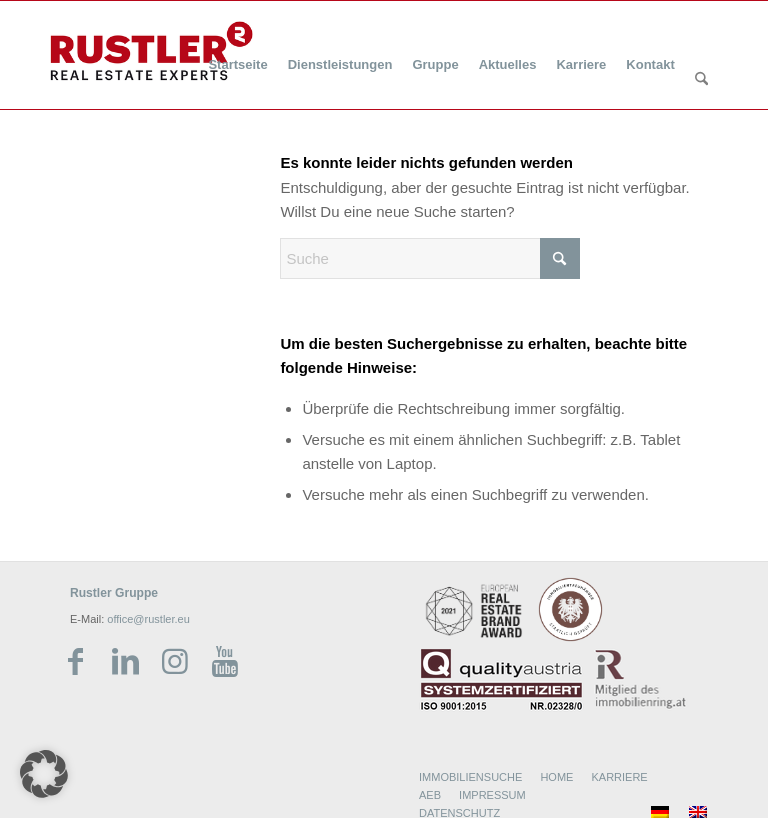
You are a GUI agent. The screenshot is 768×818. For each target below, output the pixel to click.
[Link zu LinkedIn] (125, 662)
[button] (44, 774)
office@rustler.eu (148, 619)
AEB (430, 795)
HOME (556, 777)
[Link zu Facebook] (75, 662)
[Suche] (701, 80)
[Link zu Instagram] (175, 662)
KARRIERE (619, 777)
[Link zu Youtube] (225, 662)
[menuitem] (237, 52)
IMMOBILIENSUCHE (470, 777)
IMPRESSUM (492, 795)
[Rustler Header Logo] (151, 51)
